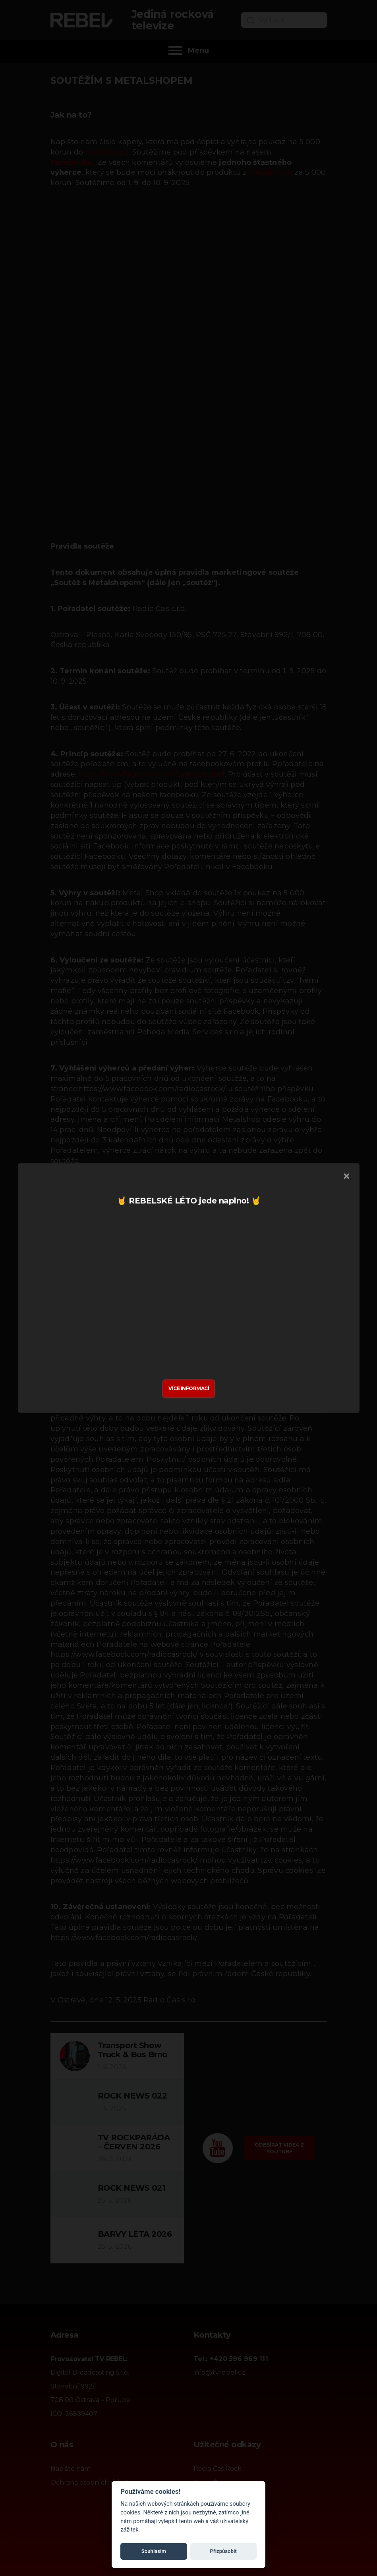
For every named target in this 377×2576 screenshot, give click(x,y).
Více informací (188, 1388)
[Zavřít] (346, 1177)
